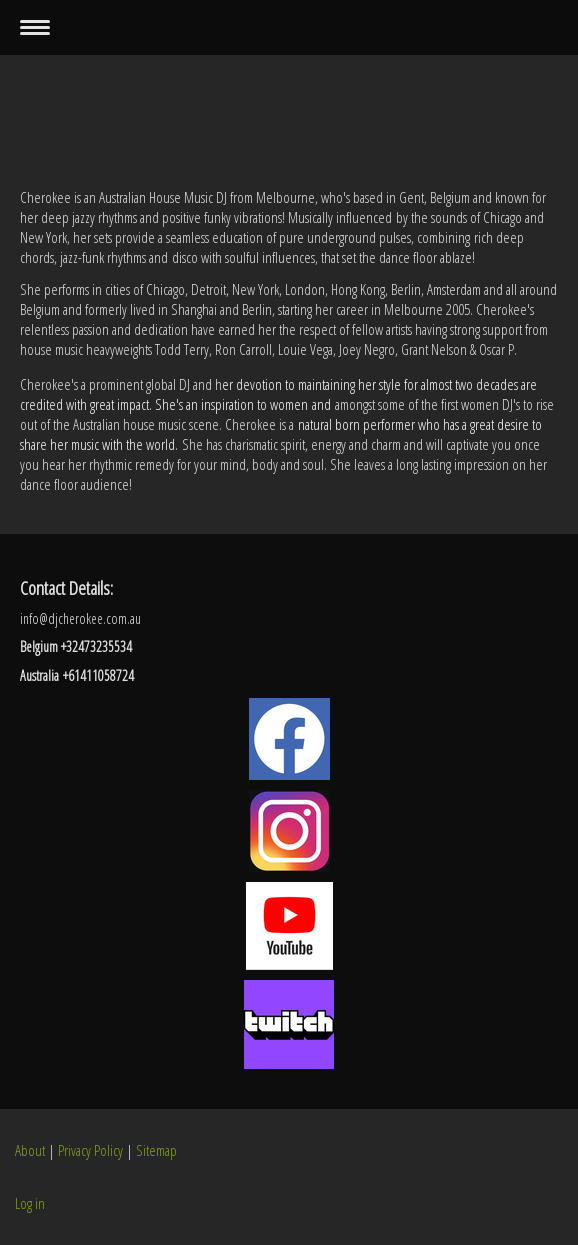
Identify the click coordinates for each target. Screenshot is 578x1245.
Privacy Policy (90, 1150)
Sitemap (156, 1150)
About (30, 1150)
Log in (30, 1203)
